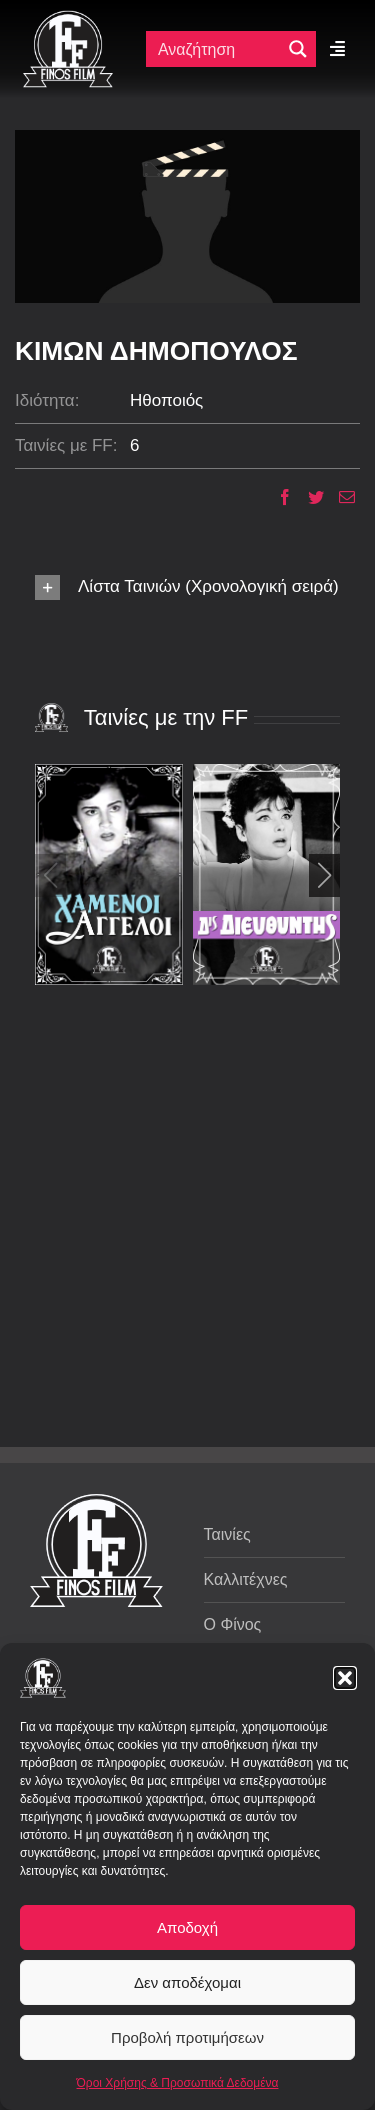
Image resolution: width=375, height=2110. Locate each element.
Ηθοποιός (166, 400)
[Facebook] (277, 497)
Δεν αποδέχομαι (187, 1982)
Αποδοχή (187, 1927)
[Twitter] (308, 497)
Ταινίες (227, 1534)
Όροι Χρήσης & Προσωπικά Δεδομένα (178, 2083)
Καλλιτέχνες (246, 1579)
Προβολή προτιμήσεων (187, 2037)
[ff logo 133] (68, 18)
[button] (345, 1678)
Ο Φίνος (233, 1624)
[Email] (339, 497)
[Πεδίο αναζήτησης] (218, 49)
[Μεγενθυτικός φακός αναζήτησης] (298, 49)
